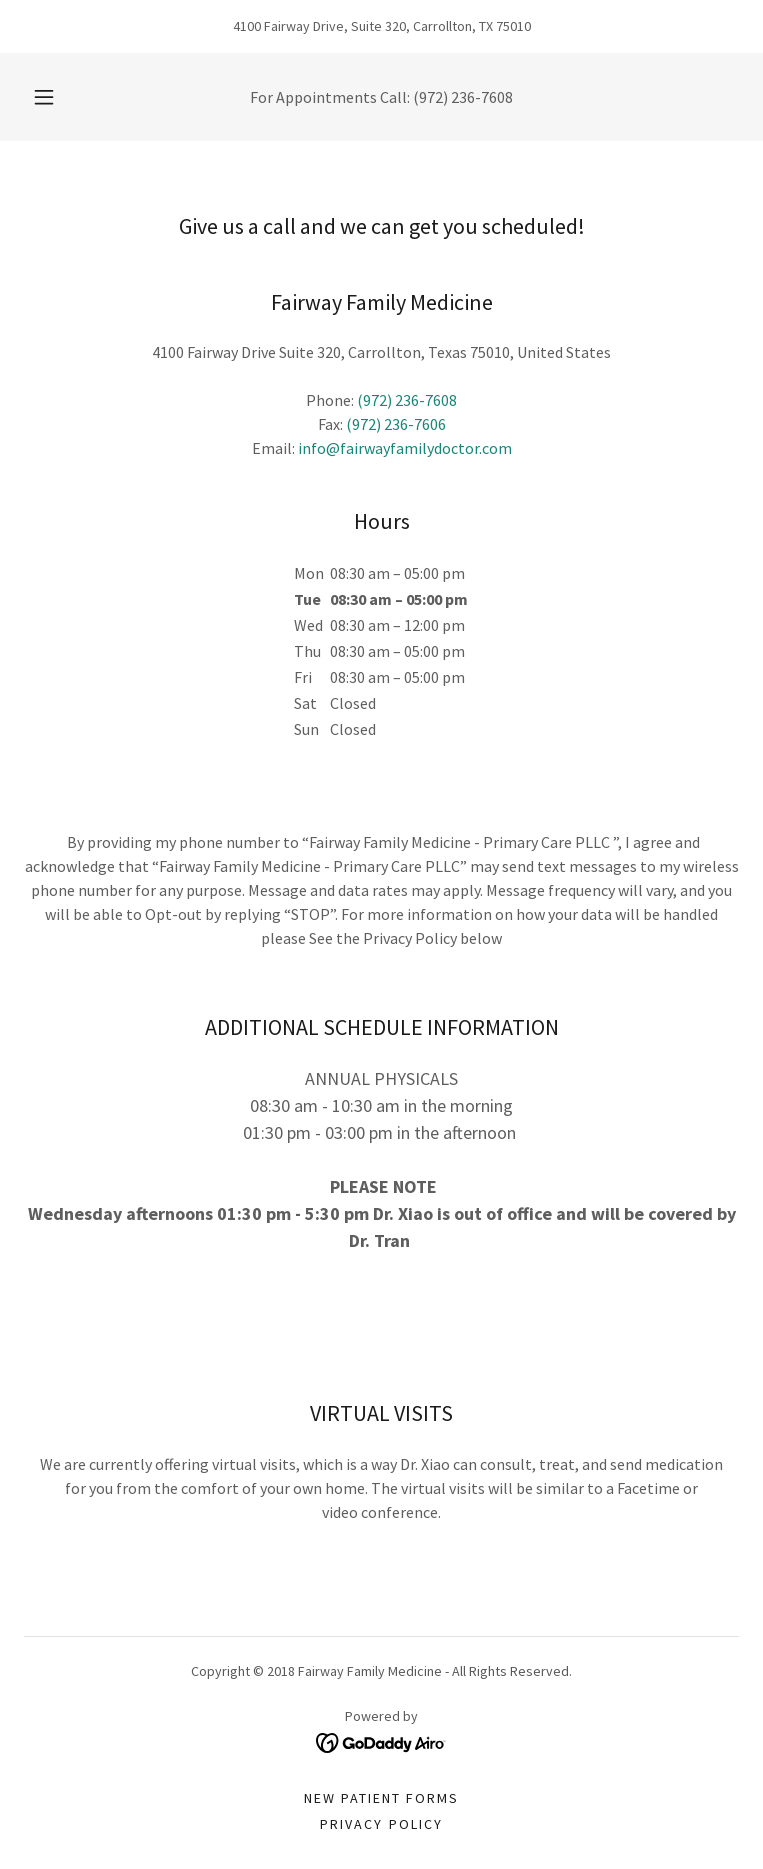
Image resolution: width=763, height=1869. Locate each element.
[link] (381, 1741)
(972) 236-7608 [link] (463, 97)
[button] (57, 97)
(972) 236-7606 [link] (396, 424)
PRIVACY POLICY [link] (381, 1824)
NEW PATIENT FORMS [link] (381, 1798)
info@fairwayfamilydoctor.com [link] (405, 448)
